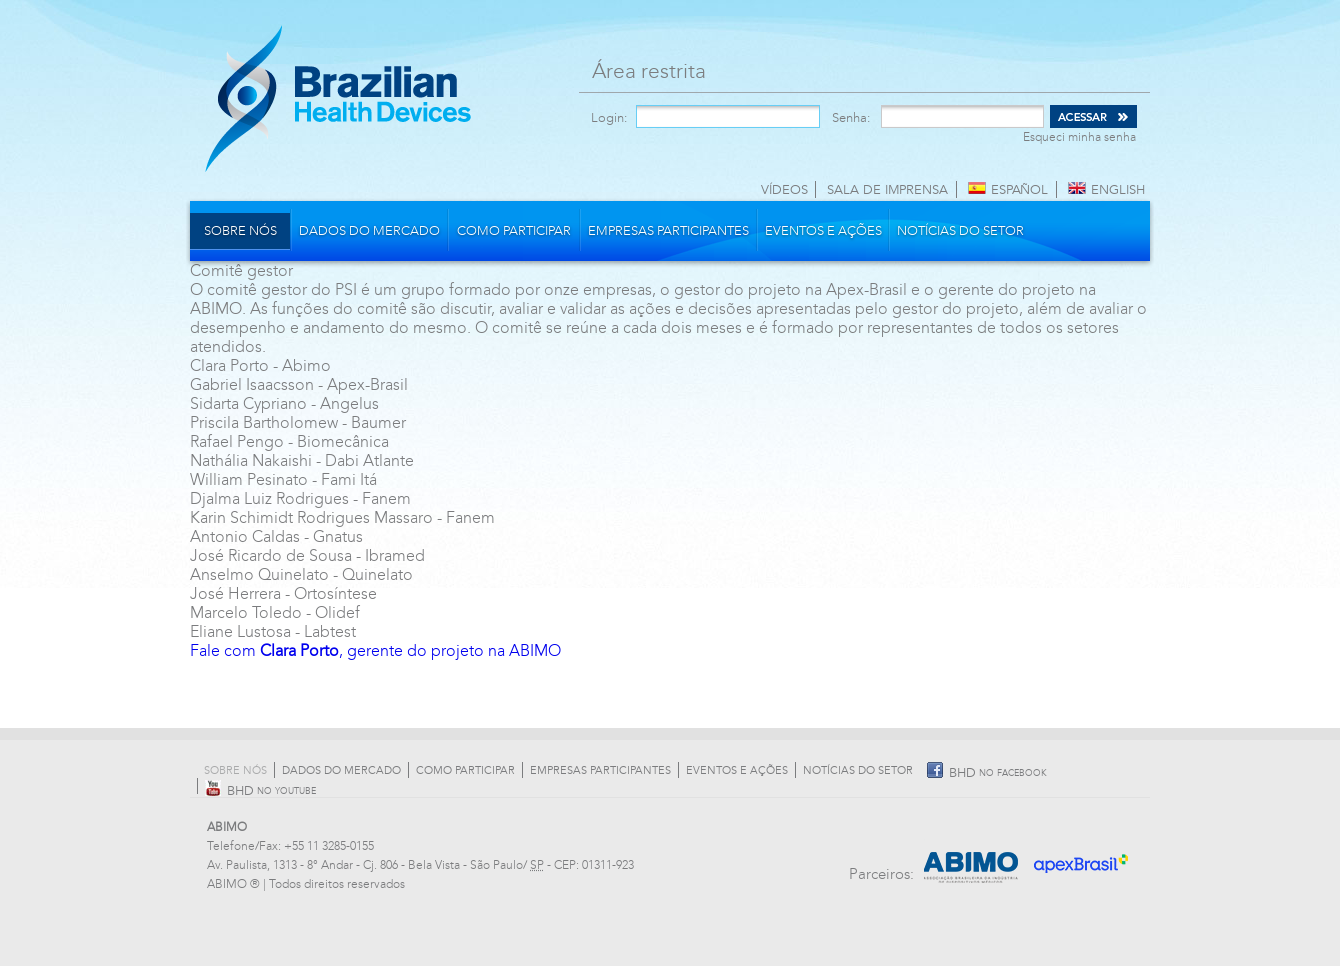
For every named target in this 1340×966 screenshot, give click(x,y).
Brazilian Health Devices (338, 98)
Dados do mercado (369, 231)
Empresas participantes (668, 231)
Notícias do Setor (960, 231)
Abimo (972, 857)
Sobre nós (240, 231)
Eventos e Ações (823, 231)
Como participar (514, 231)
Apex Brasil (1082, 857)
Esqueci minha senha (1079, 137)
